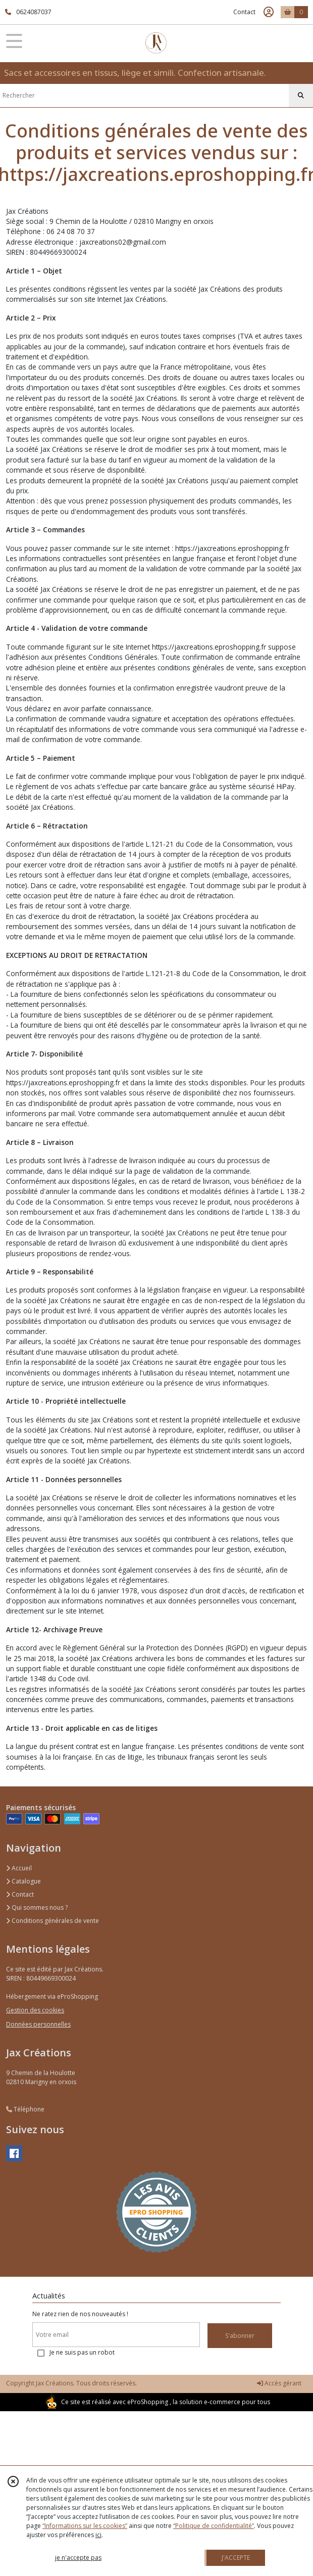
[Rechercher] (301, 95)
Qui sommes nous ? (37, 1907)
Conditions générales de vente (52, 1920)
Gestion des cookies (35, 2010)
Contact (244, 12)
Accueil (19, 1868)
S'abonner (239, 2335)
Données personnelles (38, 2024)
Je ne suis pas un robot (82, 2352)
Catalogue (23, 1881)
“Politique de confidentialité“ (213, 2525)
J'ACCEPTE (236, 2557)
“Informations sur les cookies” (84, 2525)
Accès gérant (279, 2383)
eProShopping (147, 2402)
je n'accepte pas (78, 2557)
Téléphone (25, 2109)
